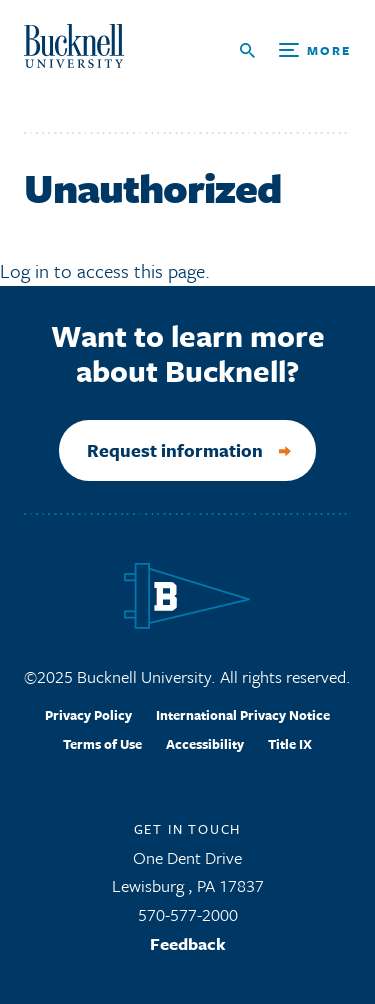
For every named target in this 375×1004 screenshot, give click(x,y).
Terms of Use (102, 744)
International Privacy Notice (243, 715)
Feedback (188, 943)
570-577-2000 (188, 914)
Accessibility (205, 744)
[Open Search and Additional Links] (295, 50)
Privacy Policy (88, 715)
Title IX (290, 744)
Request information (175, 450)
